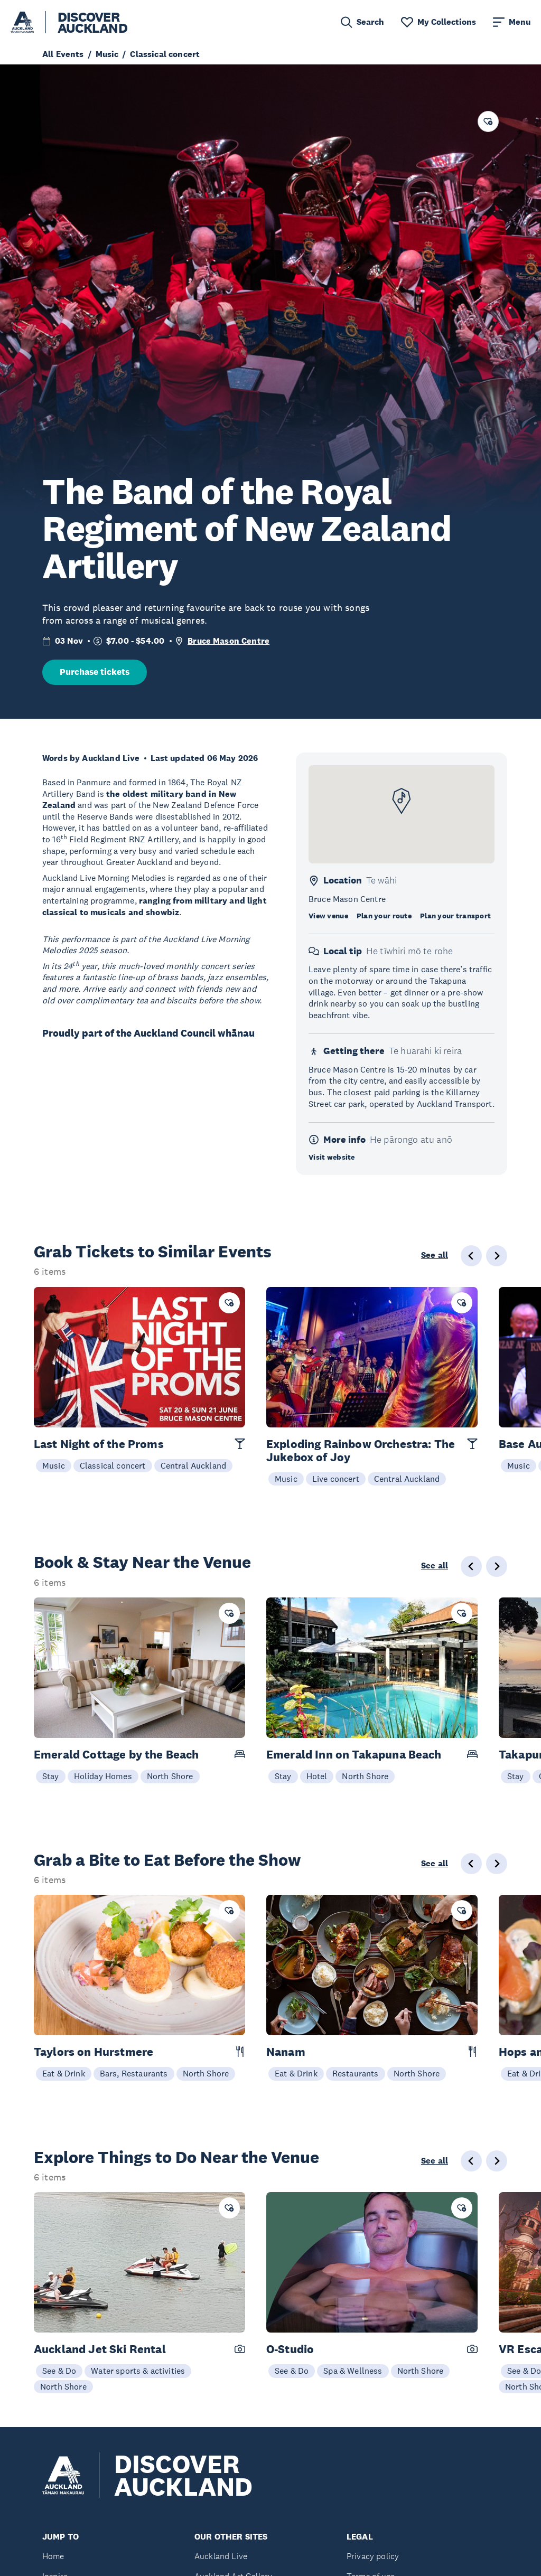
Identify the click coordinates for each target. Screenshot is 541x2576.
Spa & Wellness (352, 2370)
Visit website (332, 1157)
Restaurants (355, 2073)
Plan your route (384, 915)
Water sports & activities (138, 2370)
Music (53, 1465)
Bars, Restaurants (134, 2073)
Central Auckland (194, 1465)
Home (53, 2556)
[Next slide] (496, 1255)
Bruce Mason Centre (228, 640)
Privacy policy (373, 2556)
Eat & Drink (63, 2073)
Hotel (317, 1776)
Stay (50, 1776)
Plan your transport (455, 915)
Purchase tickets (94, 672)
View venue (328, 915)
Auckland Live (220, 2556)
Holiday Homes (103, 1776)
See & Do (59, 2370)
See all (434, 1255)
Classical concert (113, 1465)
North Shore (170, 1776)
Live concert (335, 1478)
